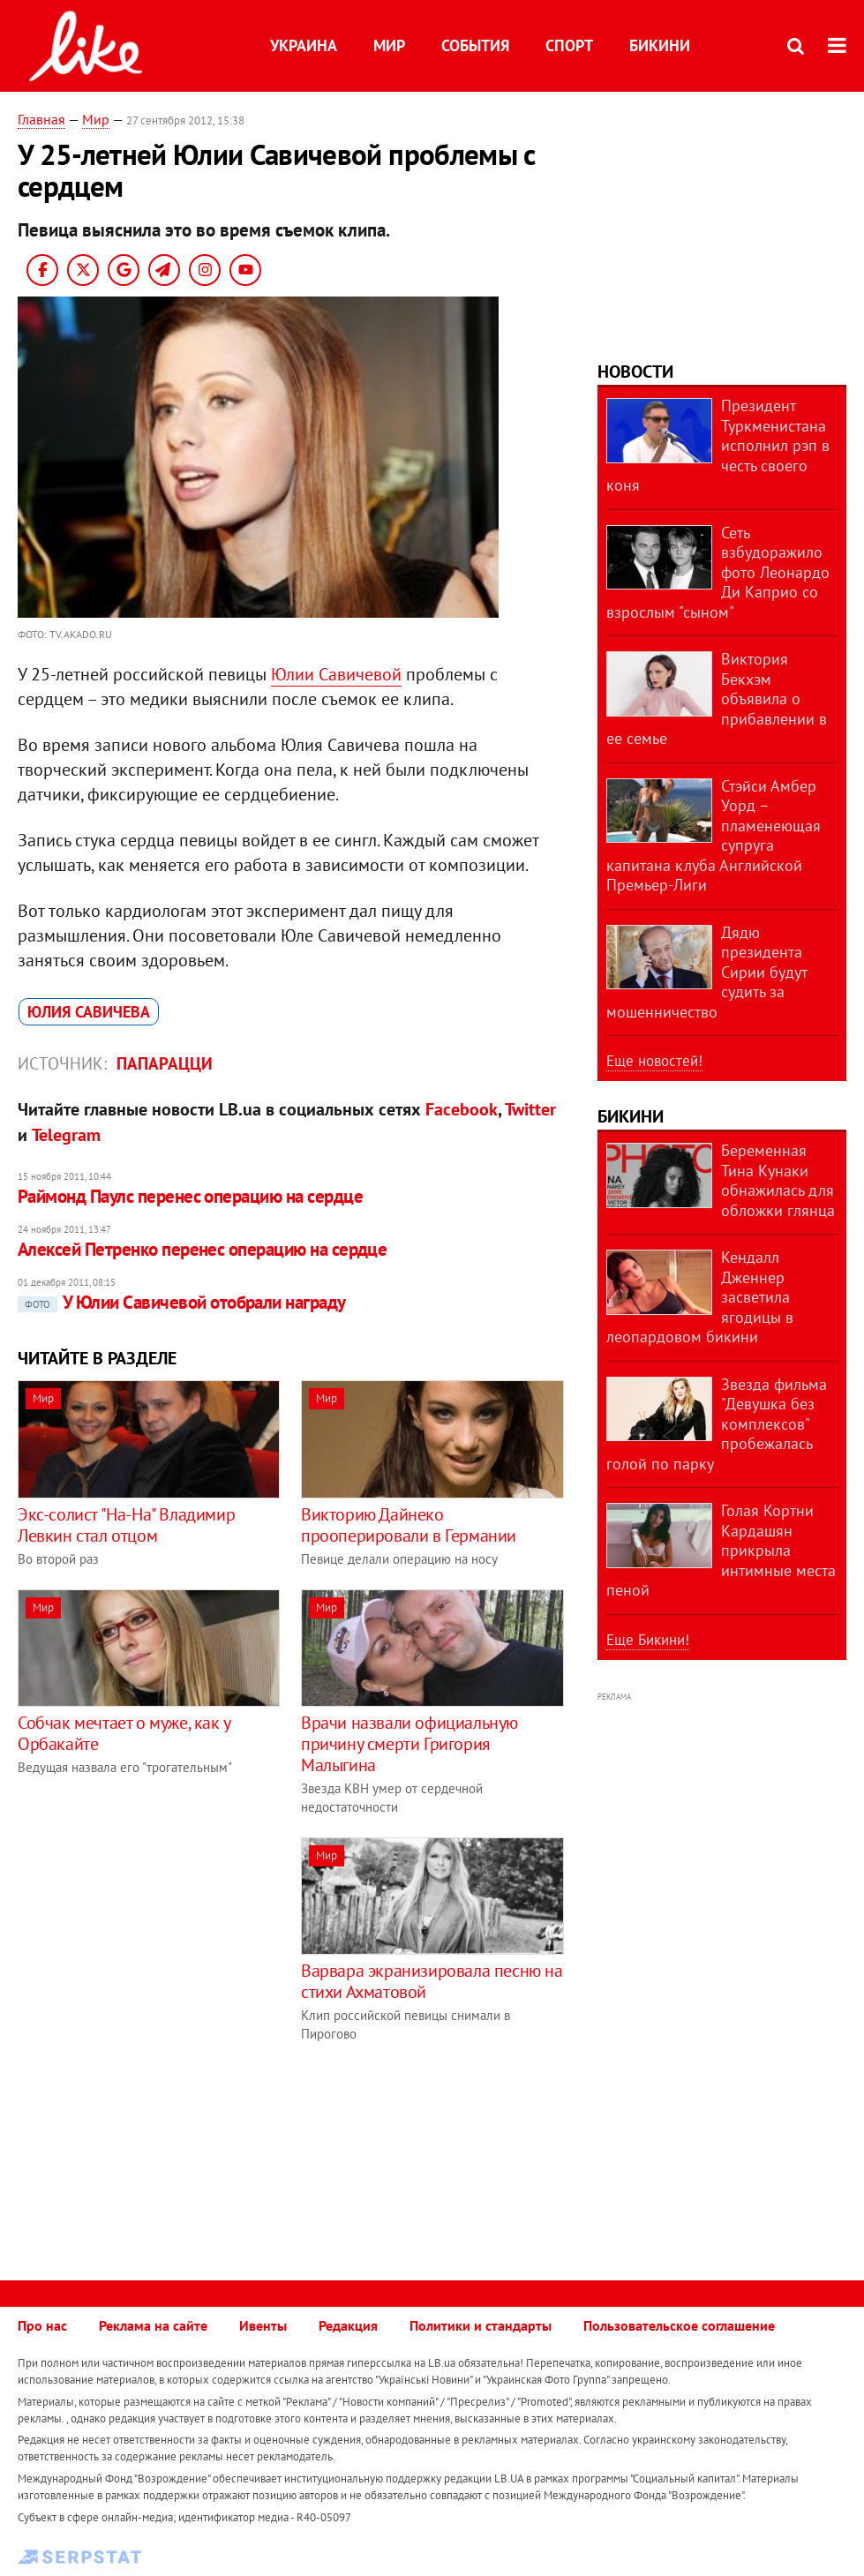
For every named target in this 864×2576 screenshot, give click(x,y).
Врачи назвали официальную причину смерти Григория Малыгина (409, 1743)
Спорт (569, 45)
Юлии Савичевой (336, 674)
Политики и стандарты (480, 2325)
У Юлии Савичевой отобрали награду (182, 1302)
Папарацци (164, 1063)
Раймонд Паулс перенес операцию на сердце (190, 1196)
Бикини (659, 45)
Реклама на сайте (153, 2325)
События (475, 45)
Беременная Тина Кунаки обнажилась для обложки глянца (778, 1180)
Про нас (42, 2325)
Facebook (461, 1109)
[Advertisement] (166, 1960)
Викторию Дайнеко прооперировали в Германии (408, 1525)
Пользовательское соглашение (679, 2325)
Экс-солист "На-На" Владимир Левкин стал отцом (126, 1525)
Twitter (530, 1109)
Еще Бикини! (647, 1639)
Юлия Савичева (88, 1012)
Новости (635, 371)
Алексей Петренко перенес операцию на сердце (202, 1249)
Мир (389, 45)
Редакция (348, 2325)
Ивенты (263, 2325)
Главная (41, 119)
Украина (303, 45)
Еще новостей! (654, 1060)
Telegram (66, 1134)
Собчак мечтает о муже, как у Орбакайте (124, 1733)
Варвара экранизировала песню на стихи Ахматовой (432, 1981)
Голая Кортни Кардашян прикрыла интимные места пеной (721, 1550)
